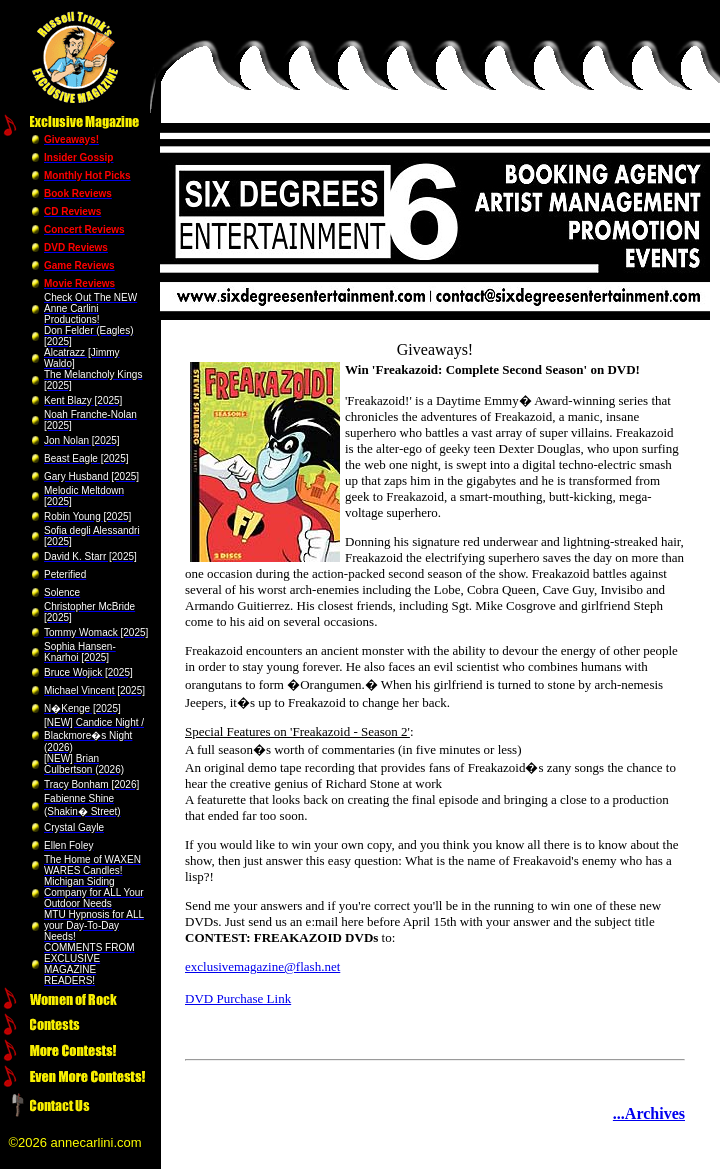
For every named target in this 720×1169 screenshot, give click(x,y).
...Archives (649, 1113)
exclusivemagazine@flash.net (262, 966)
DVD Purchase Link (238, 998)
